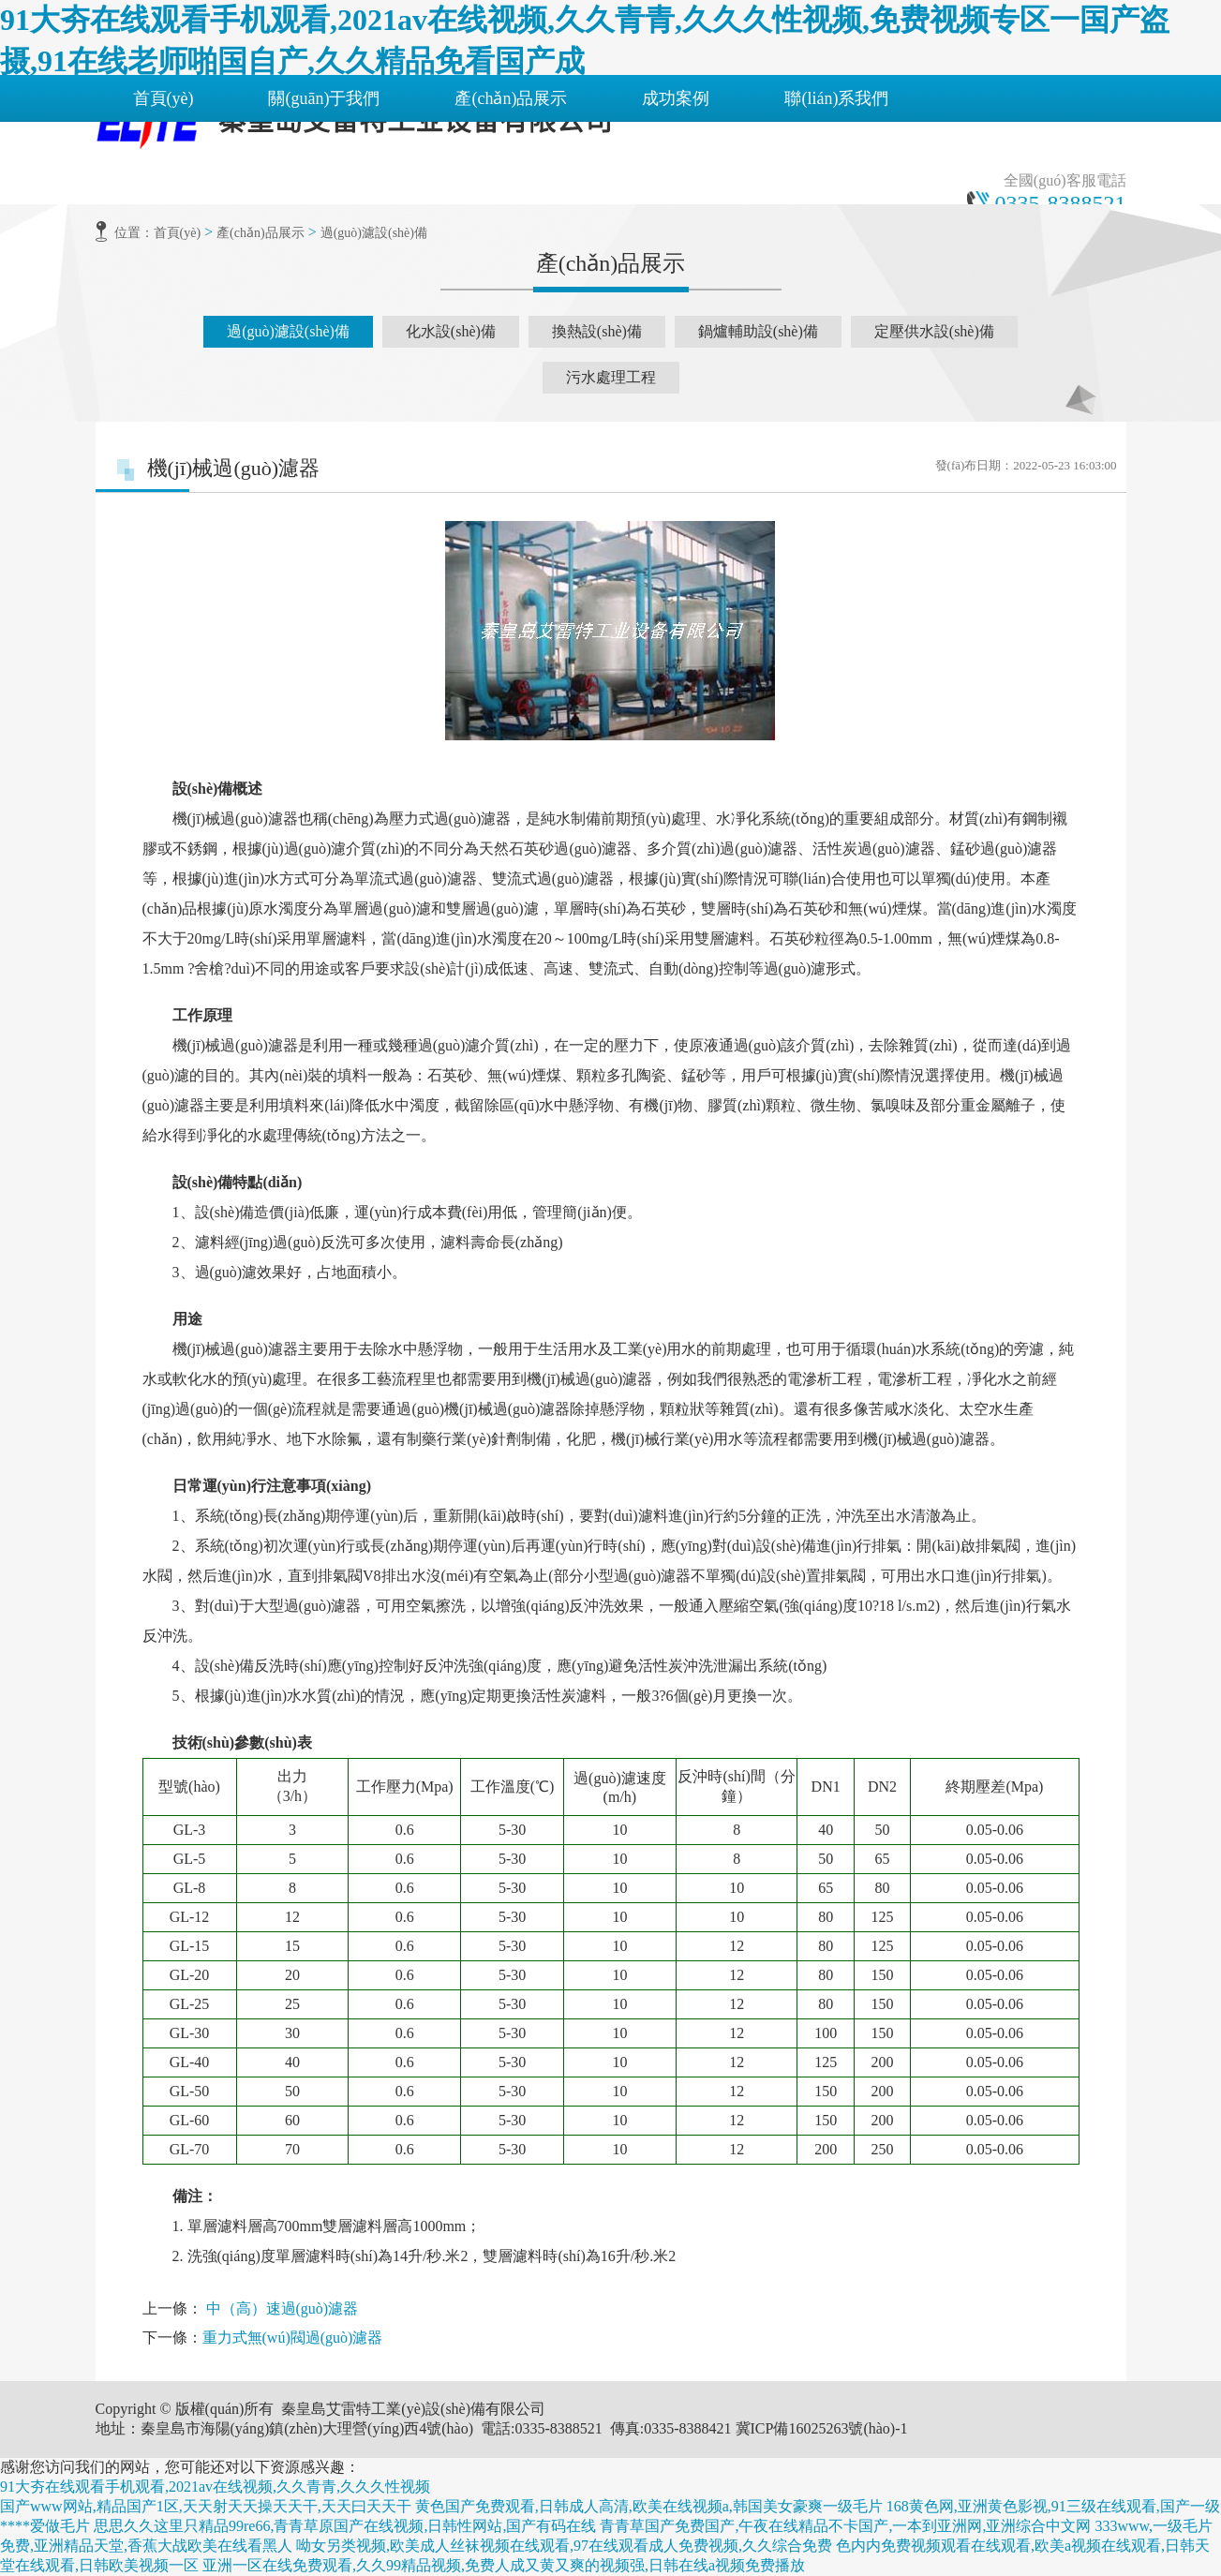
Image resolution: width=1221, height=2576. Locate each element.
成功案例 (675, 98)
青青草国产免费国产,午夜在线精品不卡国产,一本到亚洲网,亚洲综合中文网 (845, 2526)
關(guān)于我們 (324, 98)
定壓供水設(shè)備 (934, 331)
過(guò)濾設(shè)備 (373, 233)
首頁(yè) (163, 98)
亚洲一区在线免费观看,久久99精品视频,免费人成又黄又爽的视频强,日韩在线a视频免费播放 (503, 2565)
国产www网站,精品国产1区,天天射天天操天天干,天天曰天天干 (205, 2506)
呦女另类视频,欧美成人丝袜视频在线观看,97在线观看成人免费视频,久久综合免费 (564, 2546)
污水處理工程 (611, 377)
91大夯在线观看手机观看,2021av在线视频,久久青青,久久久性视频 (215, 2486)
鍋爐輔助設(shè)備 (758, 331)
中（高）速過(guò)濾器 (282, 2308)
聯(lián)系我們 (836, 98)
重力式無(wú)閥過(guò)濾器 (292, 2337)
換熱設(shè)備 (597, 331)
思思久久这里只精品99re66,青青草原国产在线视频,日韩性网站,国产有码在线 (345, 2526)
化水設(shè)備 (451, 331)
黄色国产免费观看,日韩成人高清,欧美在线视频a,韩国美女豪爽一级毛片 (649, 2506)
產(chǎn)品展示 (510, 98)
